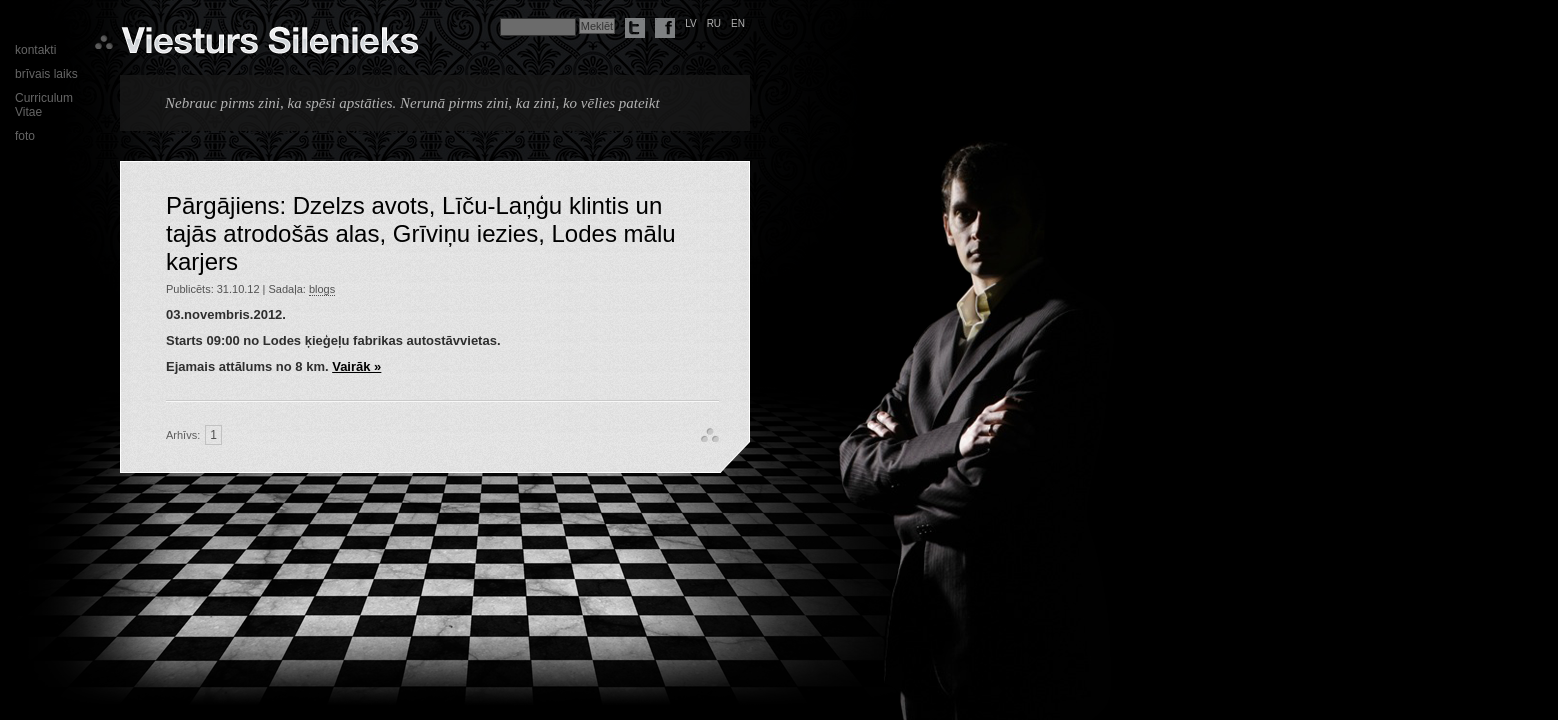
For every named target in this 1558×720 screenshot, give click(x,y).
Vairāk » (356, 366)
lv (691, 23)
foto (25, 136)
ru (714, 23)
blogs (322, 289)
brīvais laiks (46, 74)
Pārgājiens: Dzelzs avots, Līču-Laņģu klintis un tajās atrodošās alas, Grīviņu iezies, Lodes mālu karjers (421, 233)
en (738, 23)
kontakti (35, 50)
